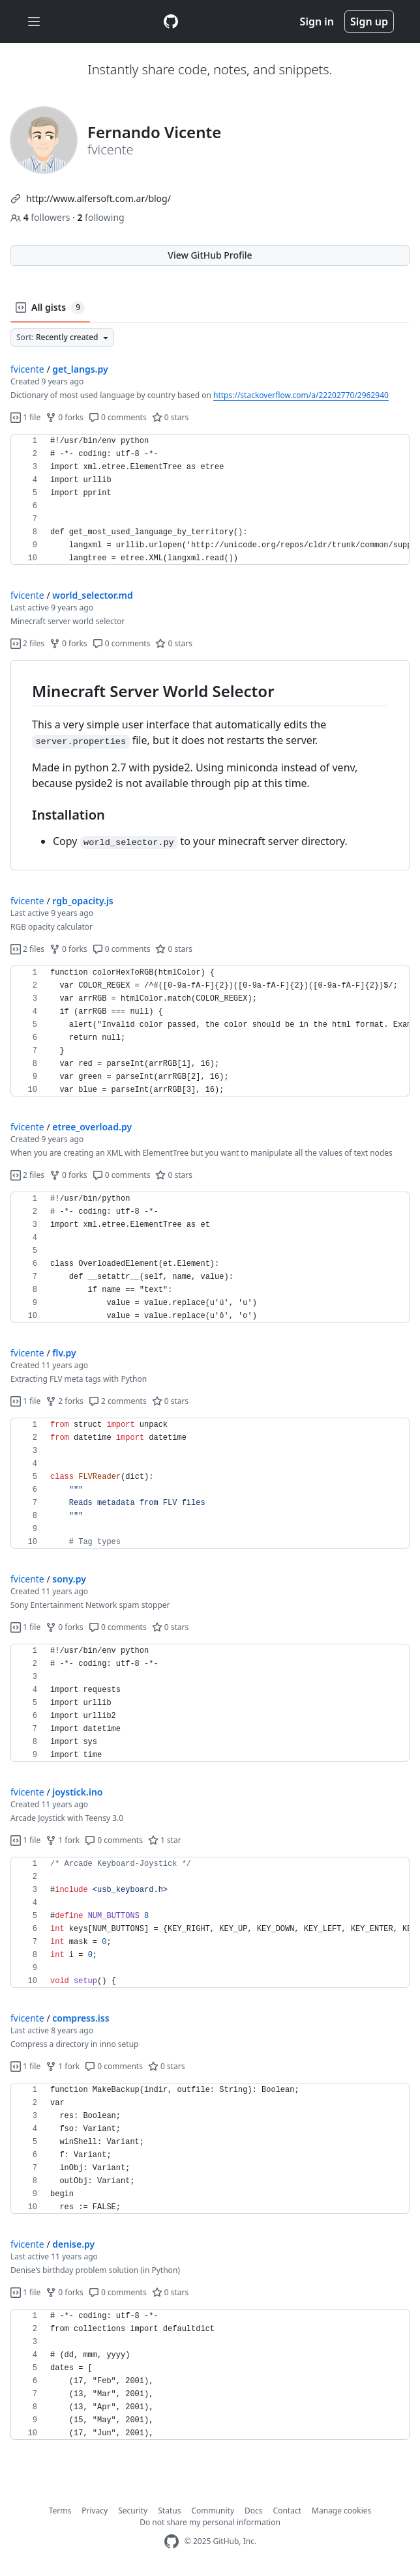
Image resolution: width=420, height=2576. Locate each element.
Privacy (95, 2510)
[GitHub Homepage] (171, 2542)
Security (132, 2510)
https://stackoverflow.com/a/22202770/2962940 (301, 395)
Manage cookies (341, 2510)
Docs (254, 2510)
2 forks (64, 1401)
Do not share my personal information (210, 2522)
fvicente (27, 369)
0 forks (64, 417)
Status (169, 2510)
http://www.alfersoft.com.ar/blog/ (98, 198)
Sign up (369, 21)
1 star (164, 1840)
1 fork (63, 1840)
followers (41, 217)
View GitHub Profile (210, 255)
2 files (27, 643)
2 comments (118, 1401)
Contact (287, 2510)
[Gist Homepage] (171, 21)
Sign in (317, 21)
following (100, 217)
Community (212, 2510)
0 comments (118, 417)
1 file (25, 417)
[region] (210, 500)
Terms (60, 2510)
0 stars (170, 417)
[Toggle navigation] (34, 22)
